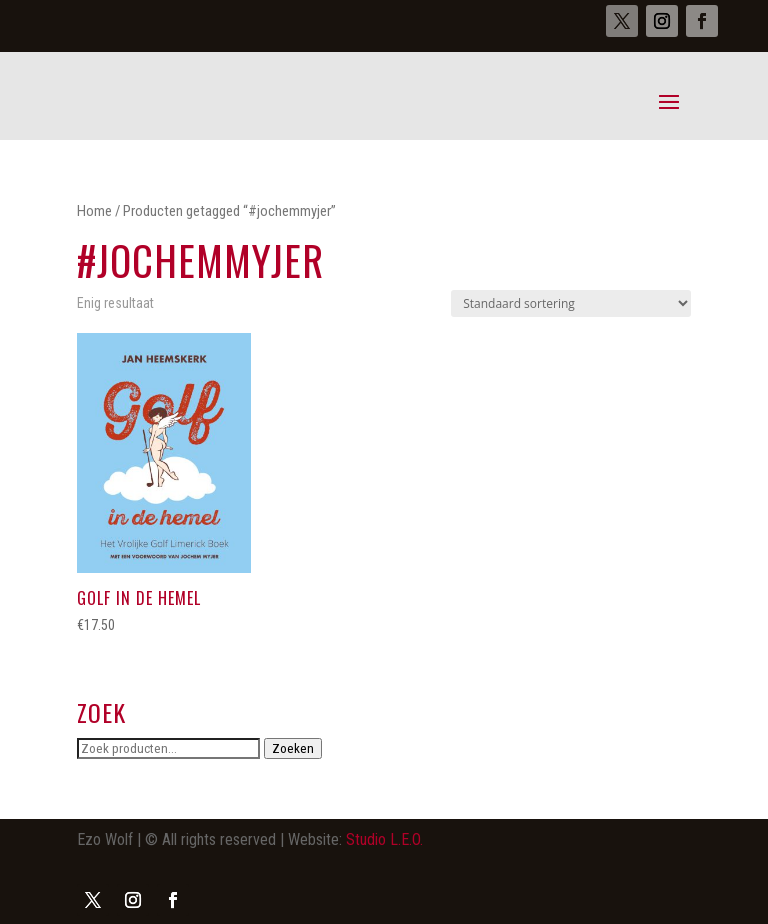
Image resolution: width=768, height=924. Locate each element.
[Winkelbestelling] (571, 303)
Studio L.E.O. (384, 839)
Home (94, 211)
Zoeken (293, 748)
